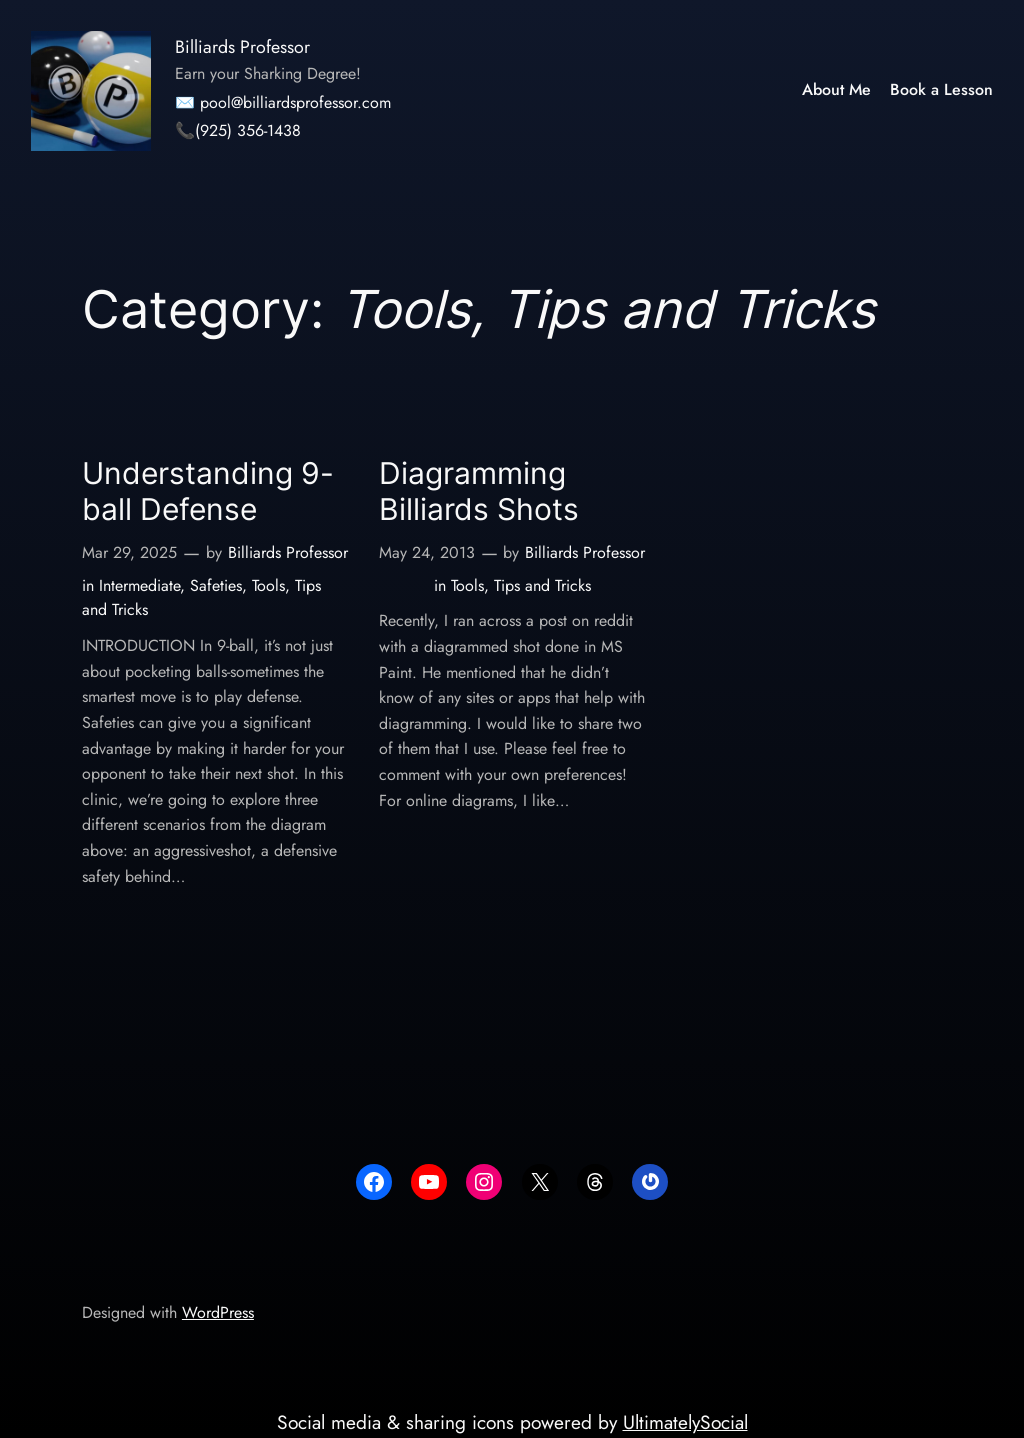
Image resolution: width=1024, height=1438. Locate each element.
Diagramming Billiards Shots (479, 491)
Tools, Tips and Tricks (521, 585)
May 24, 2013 (427, 552)
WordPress (218, 1312)
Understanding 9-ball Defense (208, 491)
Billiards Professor (242, 47)
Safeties (216, 585)
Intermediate (139, 585)
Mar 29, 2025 (129, 552)
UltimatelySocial (685, 1422)
